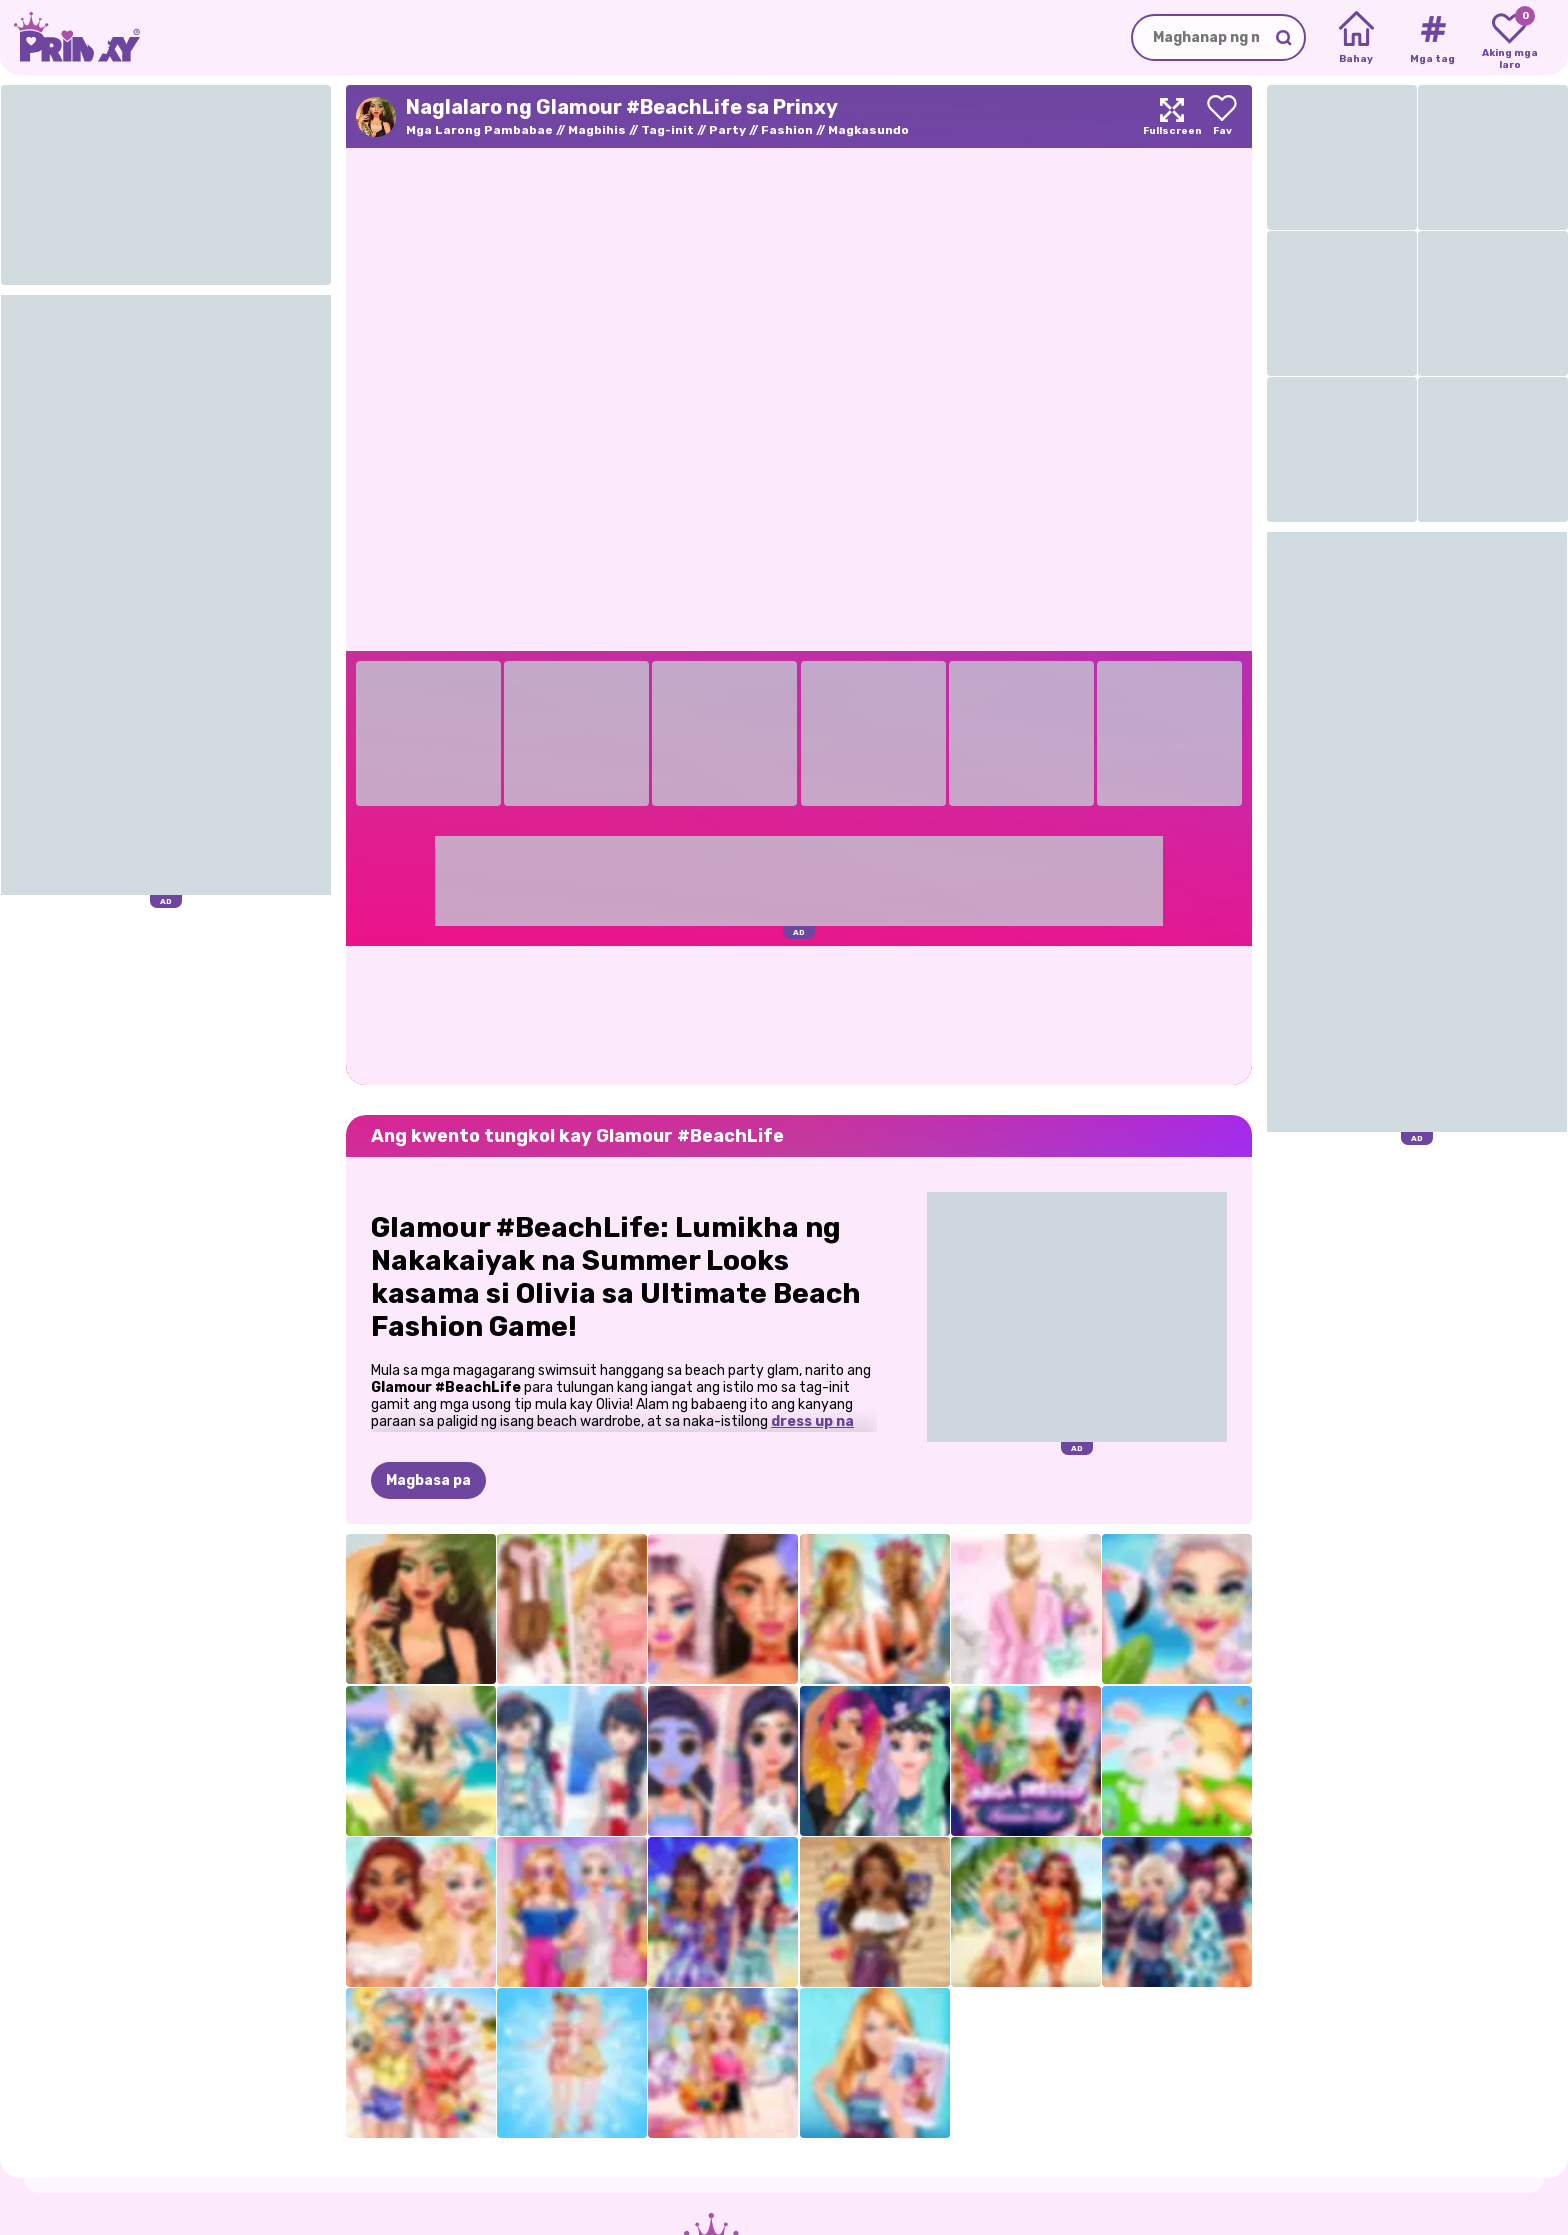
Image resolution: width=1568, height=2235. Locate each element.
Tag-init (667, 130)
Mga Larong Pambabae (479, 130)
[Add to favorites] (1222, 116)
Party (727, 130)
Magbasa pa (428, 1480)
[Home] (1356, 38)
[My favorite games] (1509, 38)
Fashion (787, 130)
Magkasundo (868, 130)
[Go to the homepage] (70, 37)
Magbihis (597, 130)
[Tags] (1432, 38)
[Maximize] (1172, 116)
